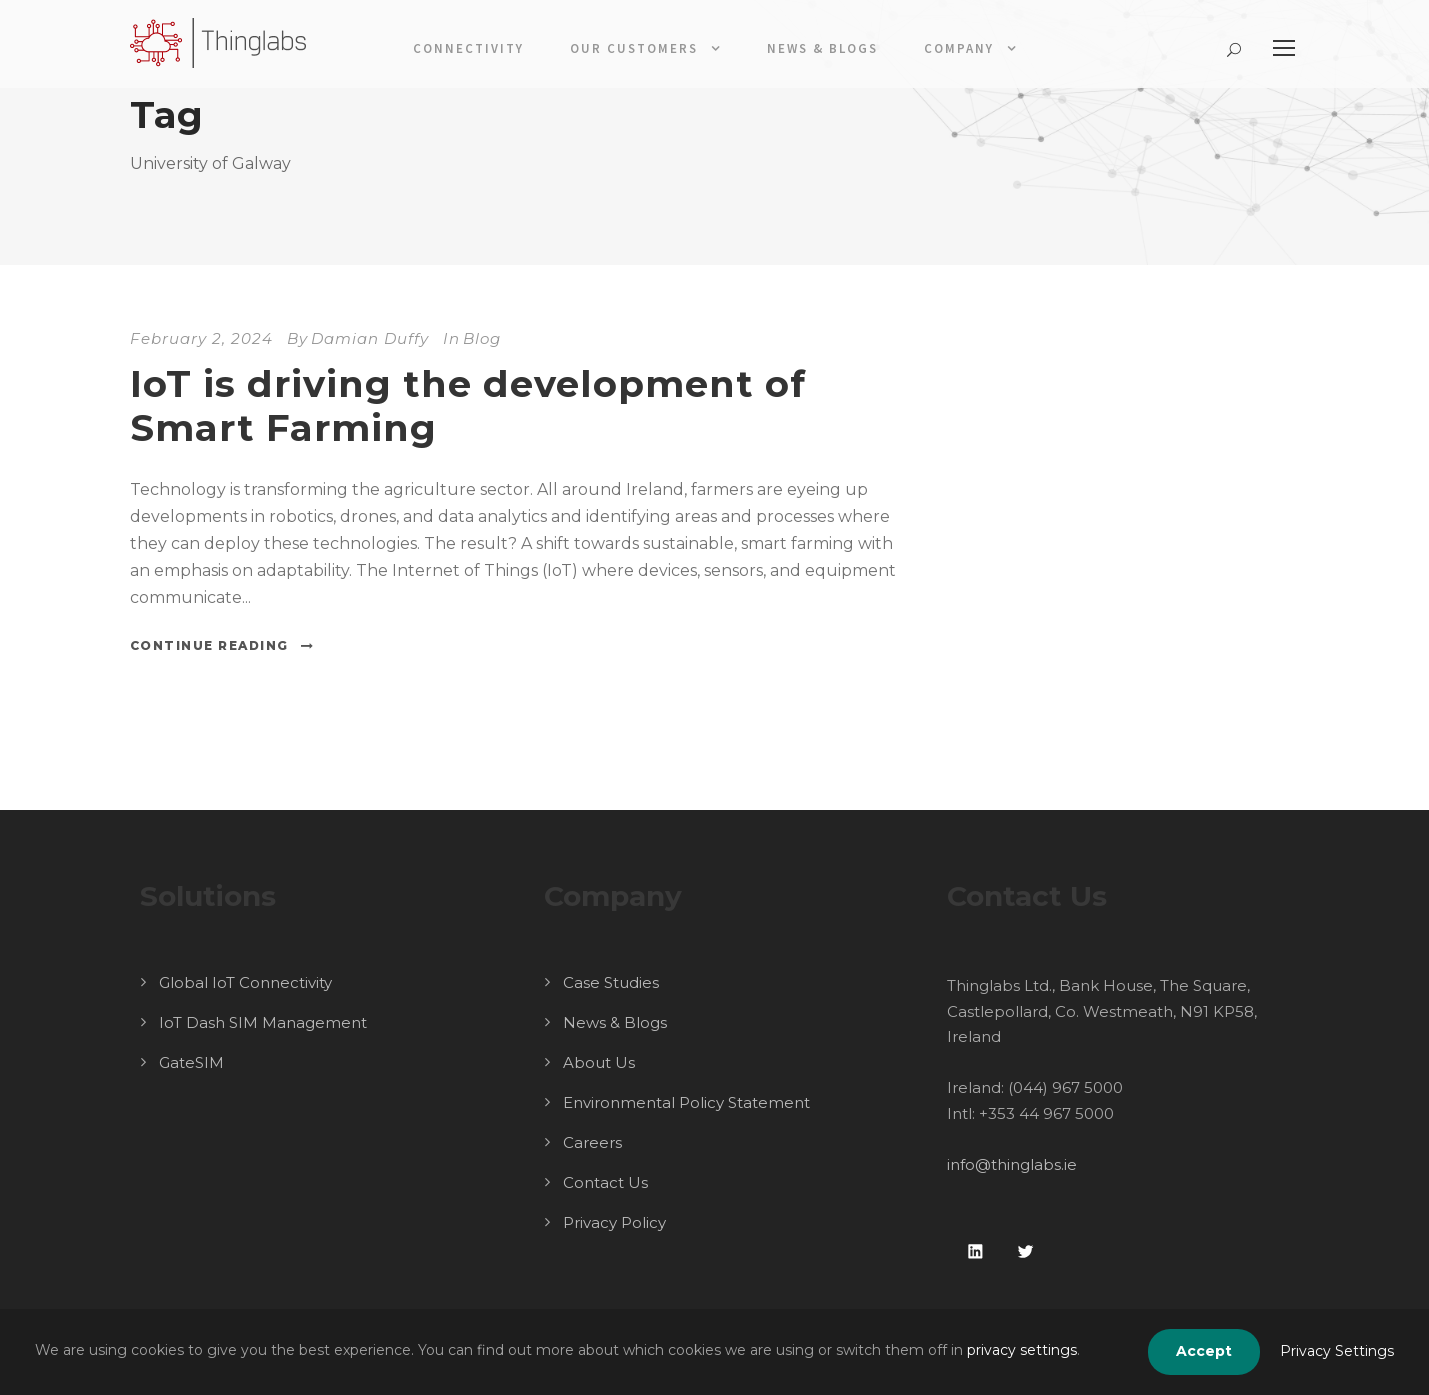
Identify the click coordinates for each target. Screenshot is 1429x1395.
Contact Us (605, 1182)
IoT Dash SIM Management (263, 1022)
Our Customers (634, 48)
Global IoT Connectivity (245, 982)
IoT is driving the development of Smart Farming (468, 405)
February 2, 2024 (201, 338)
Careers (592, 1142)
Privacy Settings (1337, 1351)
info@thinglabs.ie (1012, 1164)
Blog (482, 338)
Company (959, 48)
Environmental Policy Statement (686, 1102)
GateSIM (191, 1062)
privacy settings (1022, 1350)
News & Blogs (822, 48)
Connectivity (468, 48)
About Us (599, 1062)
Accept (1204, 1351)
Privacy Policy (614, 1222)
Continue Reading (222, 645)
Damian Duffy (370, 338)
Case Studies (611, 982)
